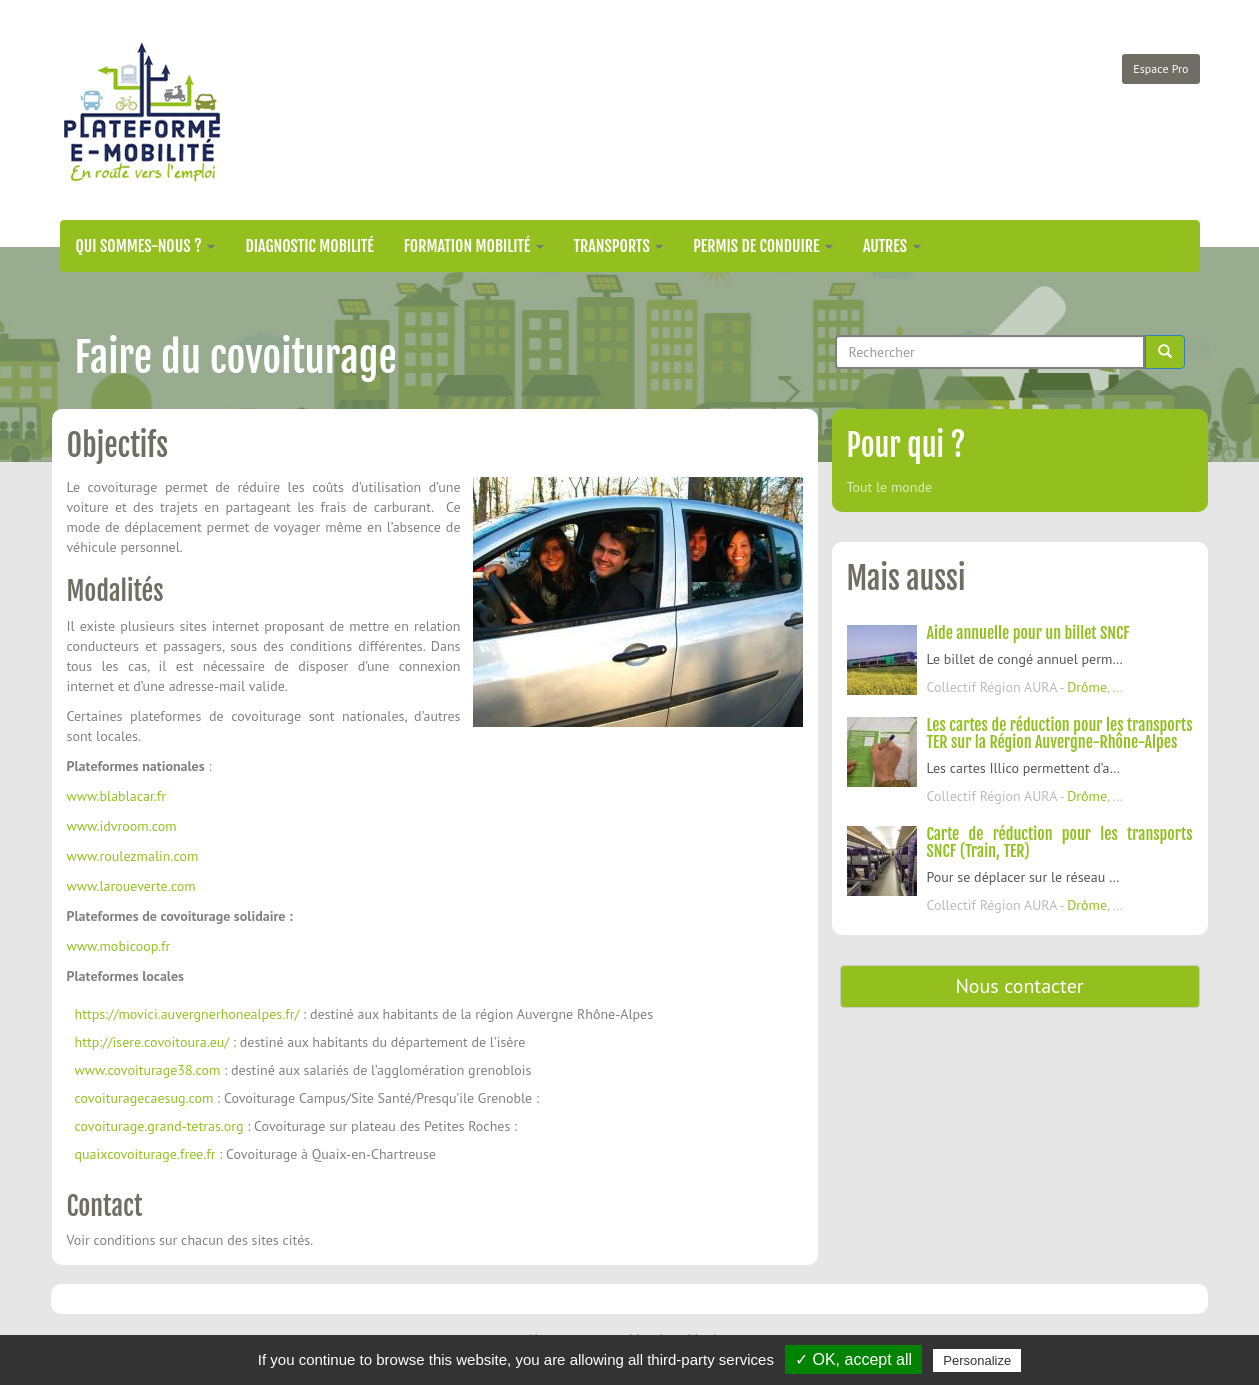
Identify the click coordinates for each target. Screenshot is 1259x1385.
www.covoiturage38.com (148, 1070)
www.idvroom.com (122, 826)
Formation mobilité (474, 246)
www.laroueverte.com (131, 886)
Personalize (977, 1360)
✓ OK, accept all (853, 1359)
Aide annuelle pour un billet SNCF (1028, 633)
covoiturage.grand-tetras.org (159, 1126)
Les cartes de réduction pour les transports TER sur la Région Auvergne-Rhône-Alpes (1060, 734)
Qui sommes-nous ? (146, 246)
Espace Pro (1160, 68)
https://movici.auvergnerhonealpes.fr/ (187, 1014)
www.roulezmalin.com (133, 856)
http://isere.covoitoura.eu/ (152, 1042)
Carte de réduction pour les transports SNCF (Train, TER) (1060, 843)
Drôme (1087, 687)
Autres (892, 246)
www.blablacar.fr (117, 796)
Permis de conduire (763, 246)
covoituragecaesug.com (144, 1098)
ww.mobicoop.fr (125, 946)
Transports (619, 246)
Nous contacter (1019, 986)
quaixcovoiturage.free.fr (145, 1154)
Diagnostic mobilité (309, 246)
